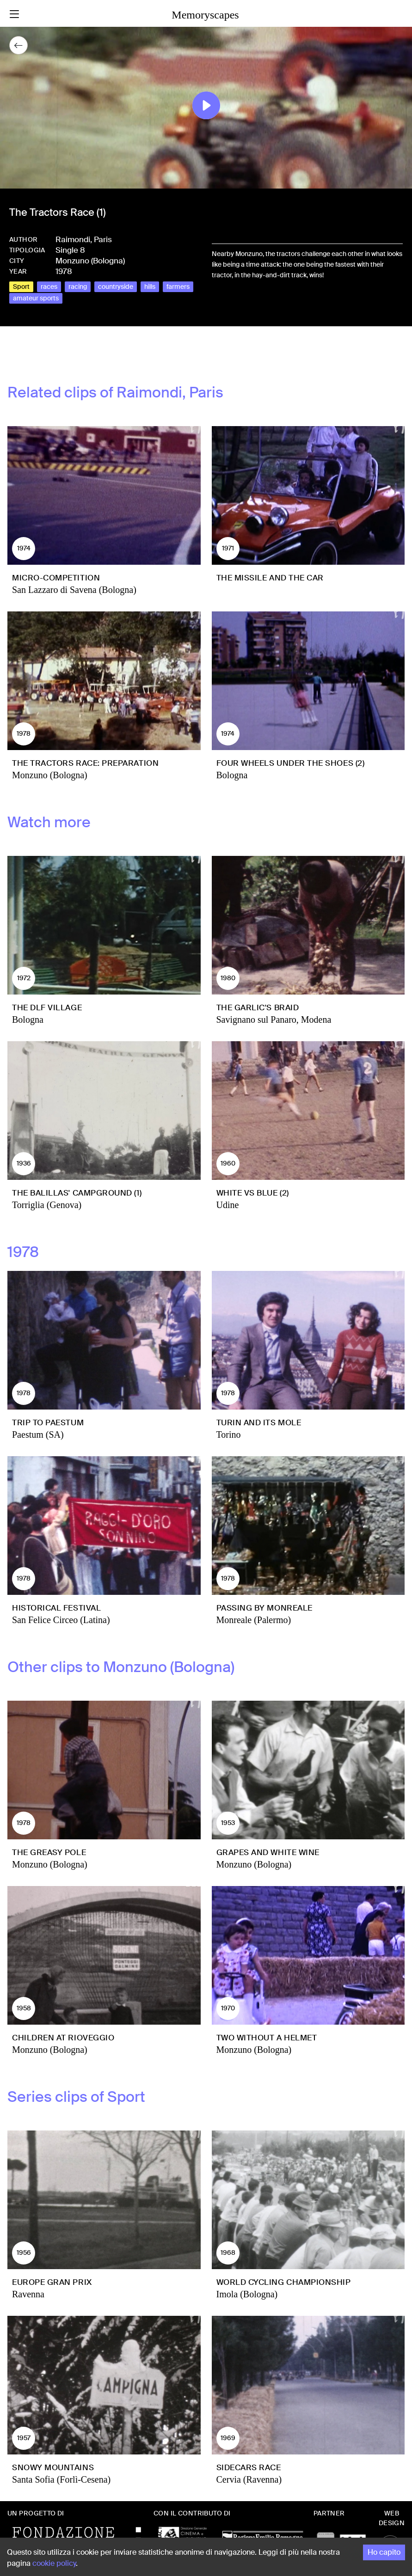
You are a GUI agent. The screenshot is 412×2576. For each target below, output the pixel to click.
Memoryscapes (205, 15)
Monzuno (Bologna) (90, 261)
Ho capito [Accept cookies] (384, 2552)
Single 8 (70, 250)
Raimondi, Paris (83, 239)
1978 (63, 271)
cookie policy (54, 2563)
